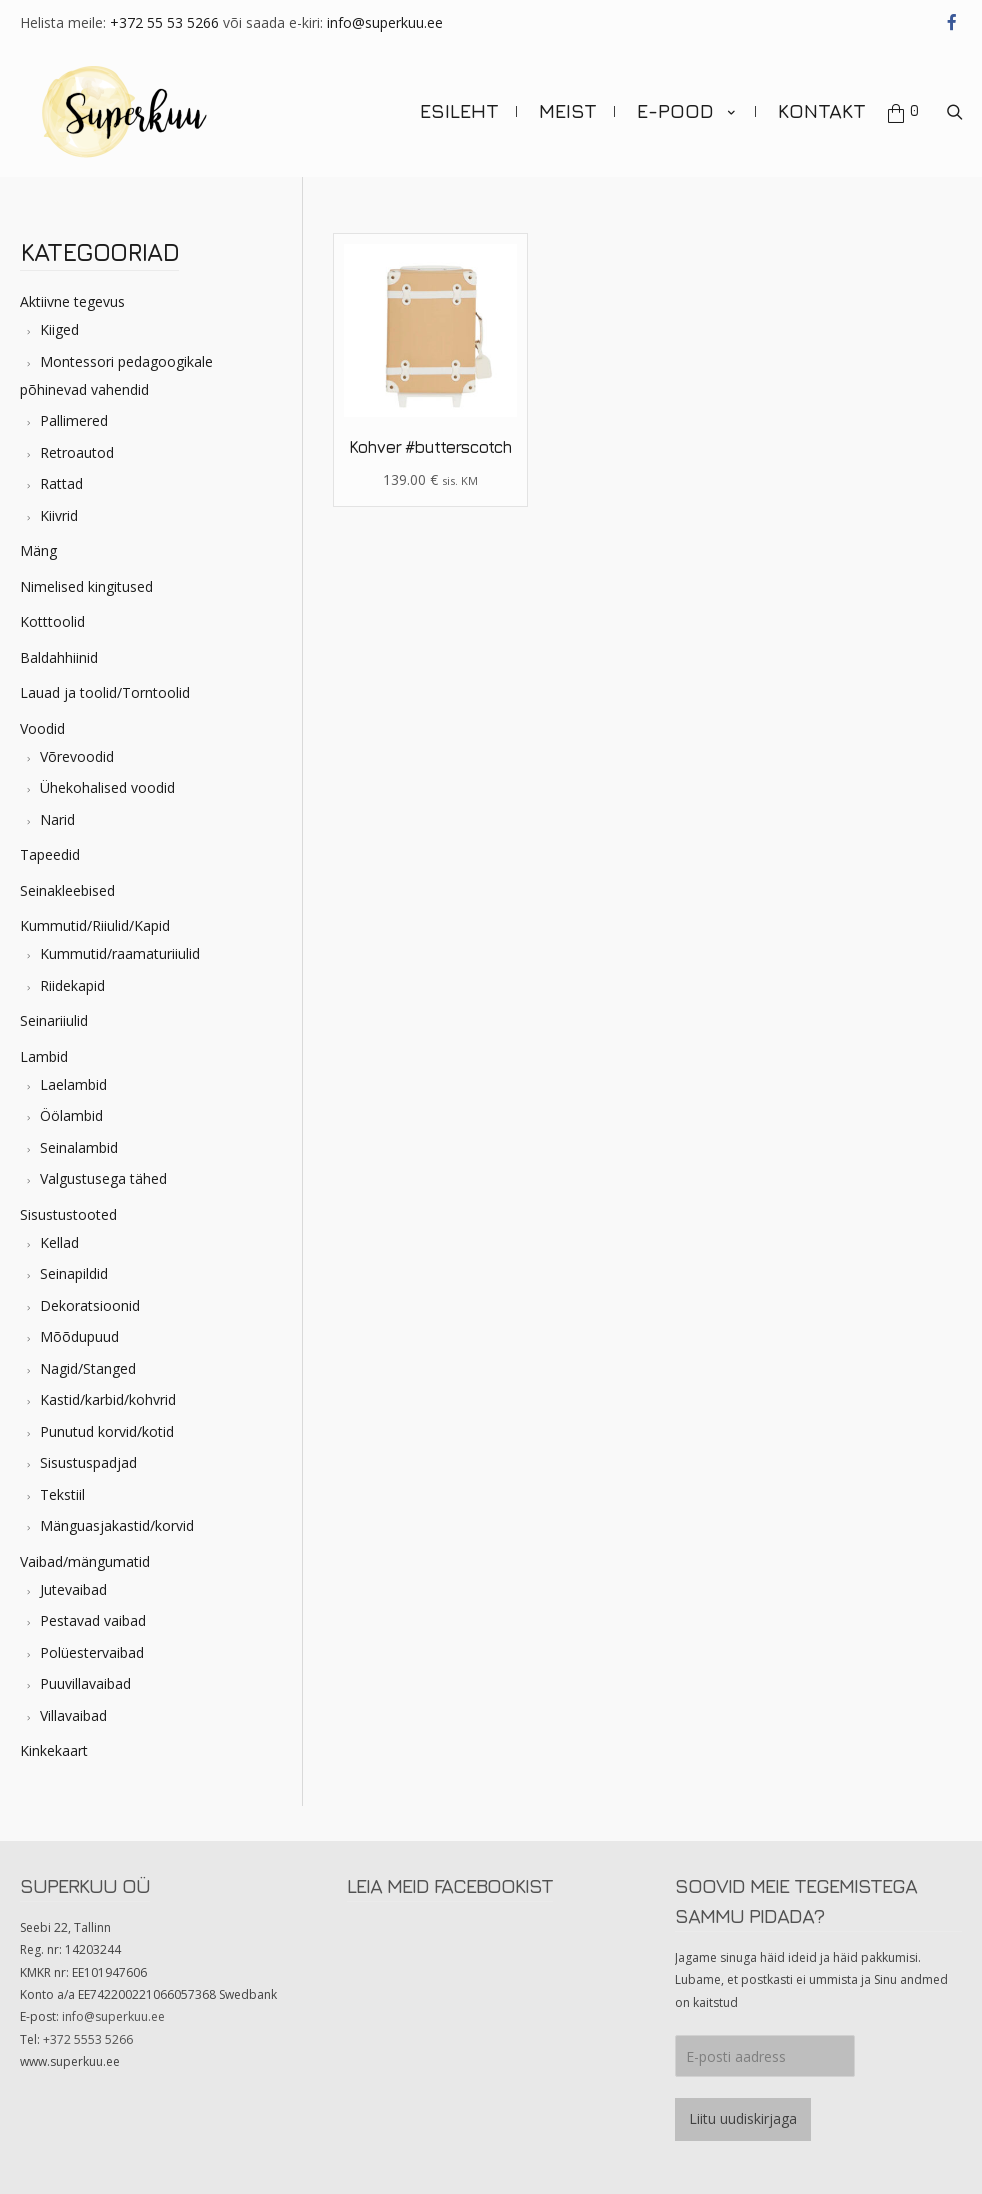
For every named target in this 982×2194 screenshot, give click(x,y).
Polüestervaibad (92, 1641)
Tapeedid (50, 844)
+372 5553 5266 (88, 2028)
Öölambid (71, 1105)
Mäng (38, 540)
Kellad (59, 1231)
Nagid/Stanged (88, 1357)
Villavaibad (73, 1704)
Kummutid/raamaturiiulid (120, 943)
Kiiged (59, 319)
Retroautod (77, 441)
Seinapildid (74, 1263)
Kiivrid (59, 504)
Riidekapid (72, 974)
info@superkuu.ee (385, 22)
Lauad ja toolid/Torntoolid (105, 682)
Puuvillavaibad (85, 1673)
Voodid (42, 717)
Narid (57, 808)
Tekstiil (62, 1483)
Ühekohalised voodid (107, 777)
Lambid (44, 1045)
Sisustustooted (68, 1203)
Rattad (61, 473)
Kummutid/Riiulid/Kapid (95, 915)
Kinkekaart (54, 1740)
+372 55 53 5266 (164, 22)
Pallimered (74, 410)
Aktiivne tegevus (72, 291)
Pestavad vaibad (93, 1610)
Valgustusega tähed (103, 1168)
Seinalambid (79, 1136)
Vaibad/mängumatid (85, 1550)
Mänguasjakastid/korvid (117, 1515)
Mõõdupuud (79, 1326)
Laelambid (73, 1073)
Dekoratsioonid (90, 1294)
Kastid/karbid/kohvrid (108, 1389)
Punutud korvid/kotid (107, 1420)
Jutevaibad (73, 1578)
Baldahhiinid (59, 646)
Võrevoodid (77, 745)
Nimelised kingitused (86, 575)
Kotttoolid (52, 611)
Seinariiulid (54, 1010)
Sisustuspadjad (88, 1452)
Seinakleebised (67, 879)
